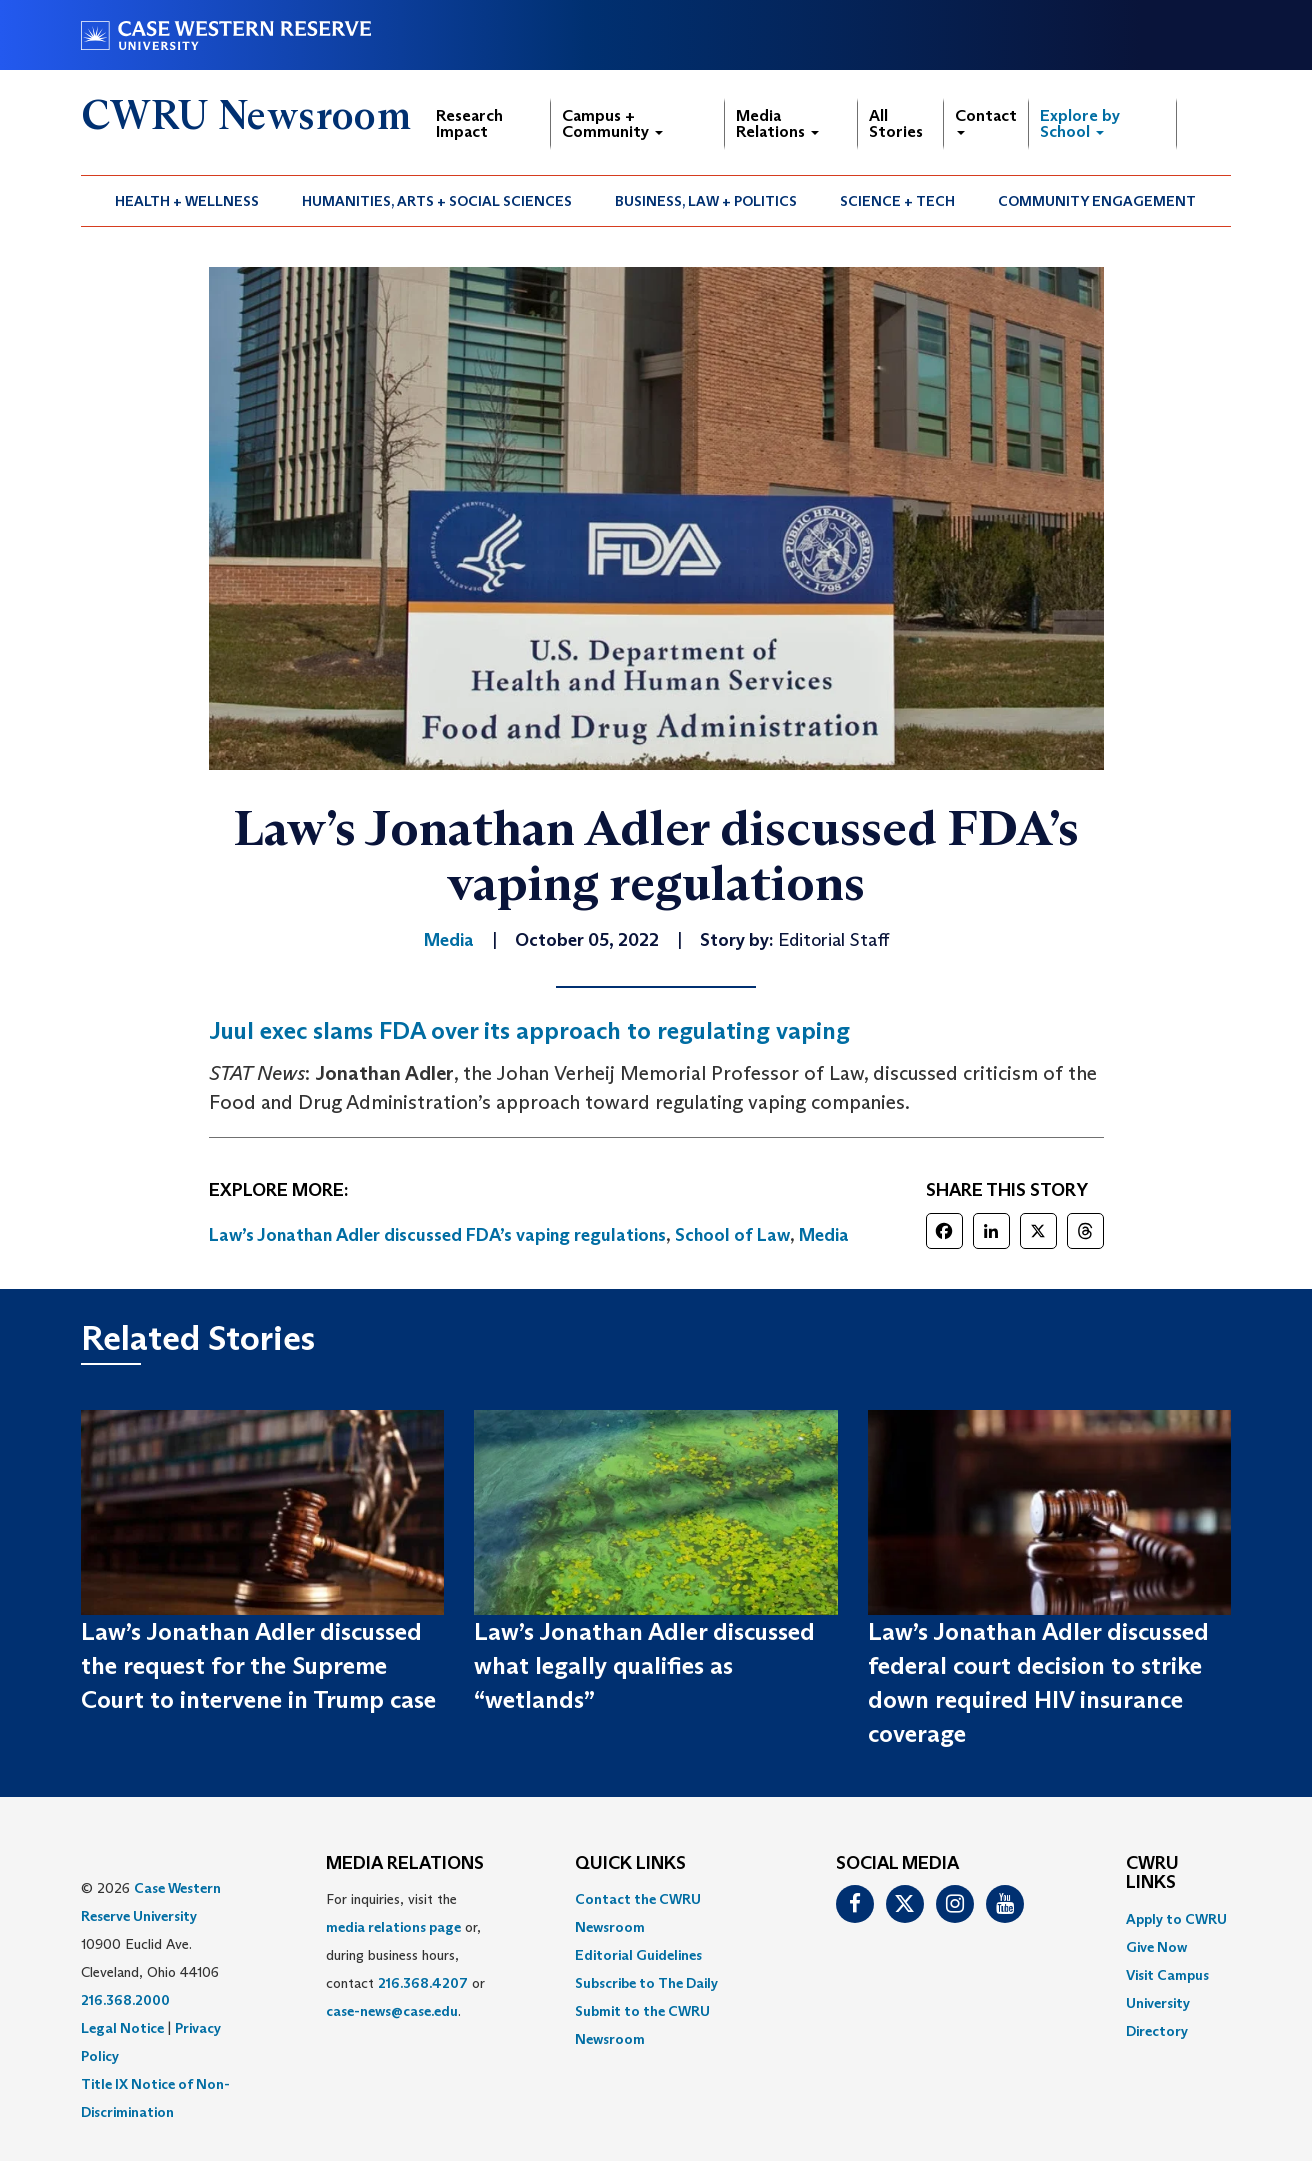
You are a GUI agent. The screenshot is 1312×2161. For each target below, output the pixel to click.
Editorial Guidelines (638, 1955)
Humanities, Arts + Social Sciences (437, 201)
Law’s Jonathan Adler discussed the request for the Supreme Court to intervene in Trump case (258, 1666)
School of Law (732, 1235)
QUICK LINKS (630, 1864)
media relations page (393, 1927)
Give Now (1156, 1947)
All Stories (896, 123)
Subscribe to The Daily (646, 1983)
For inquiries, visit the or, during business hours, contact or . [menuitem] (405, 1955)
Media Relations (777, 123)
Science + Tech (897, 201)
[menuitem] (187, 201)
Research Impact (469, 123)
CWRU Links (1152, 1874)
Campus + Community (612, 123)
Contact (986, 120)
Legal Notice (122, 2028)
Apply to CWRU (1176, 1919)
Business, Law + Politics (706, 201)
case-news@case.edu (392, 2011)
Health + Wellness (187, 201)
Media (824, 1235)
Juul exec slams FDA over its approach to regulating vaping (529, 1030)
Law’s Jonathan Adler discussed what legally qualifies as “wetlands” (644, 1666)
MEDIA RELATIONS (405, 1864)
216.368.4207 (423, 1983)
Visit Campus (1167, 1975)
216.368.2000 (125, 2000)
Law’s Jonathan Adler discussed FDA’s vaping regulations (437, 1235)
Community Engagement (1097, 201)
